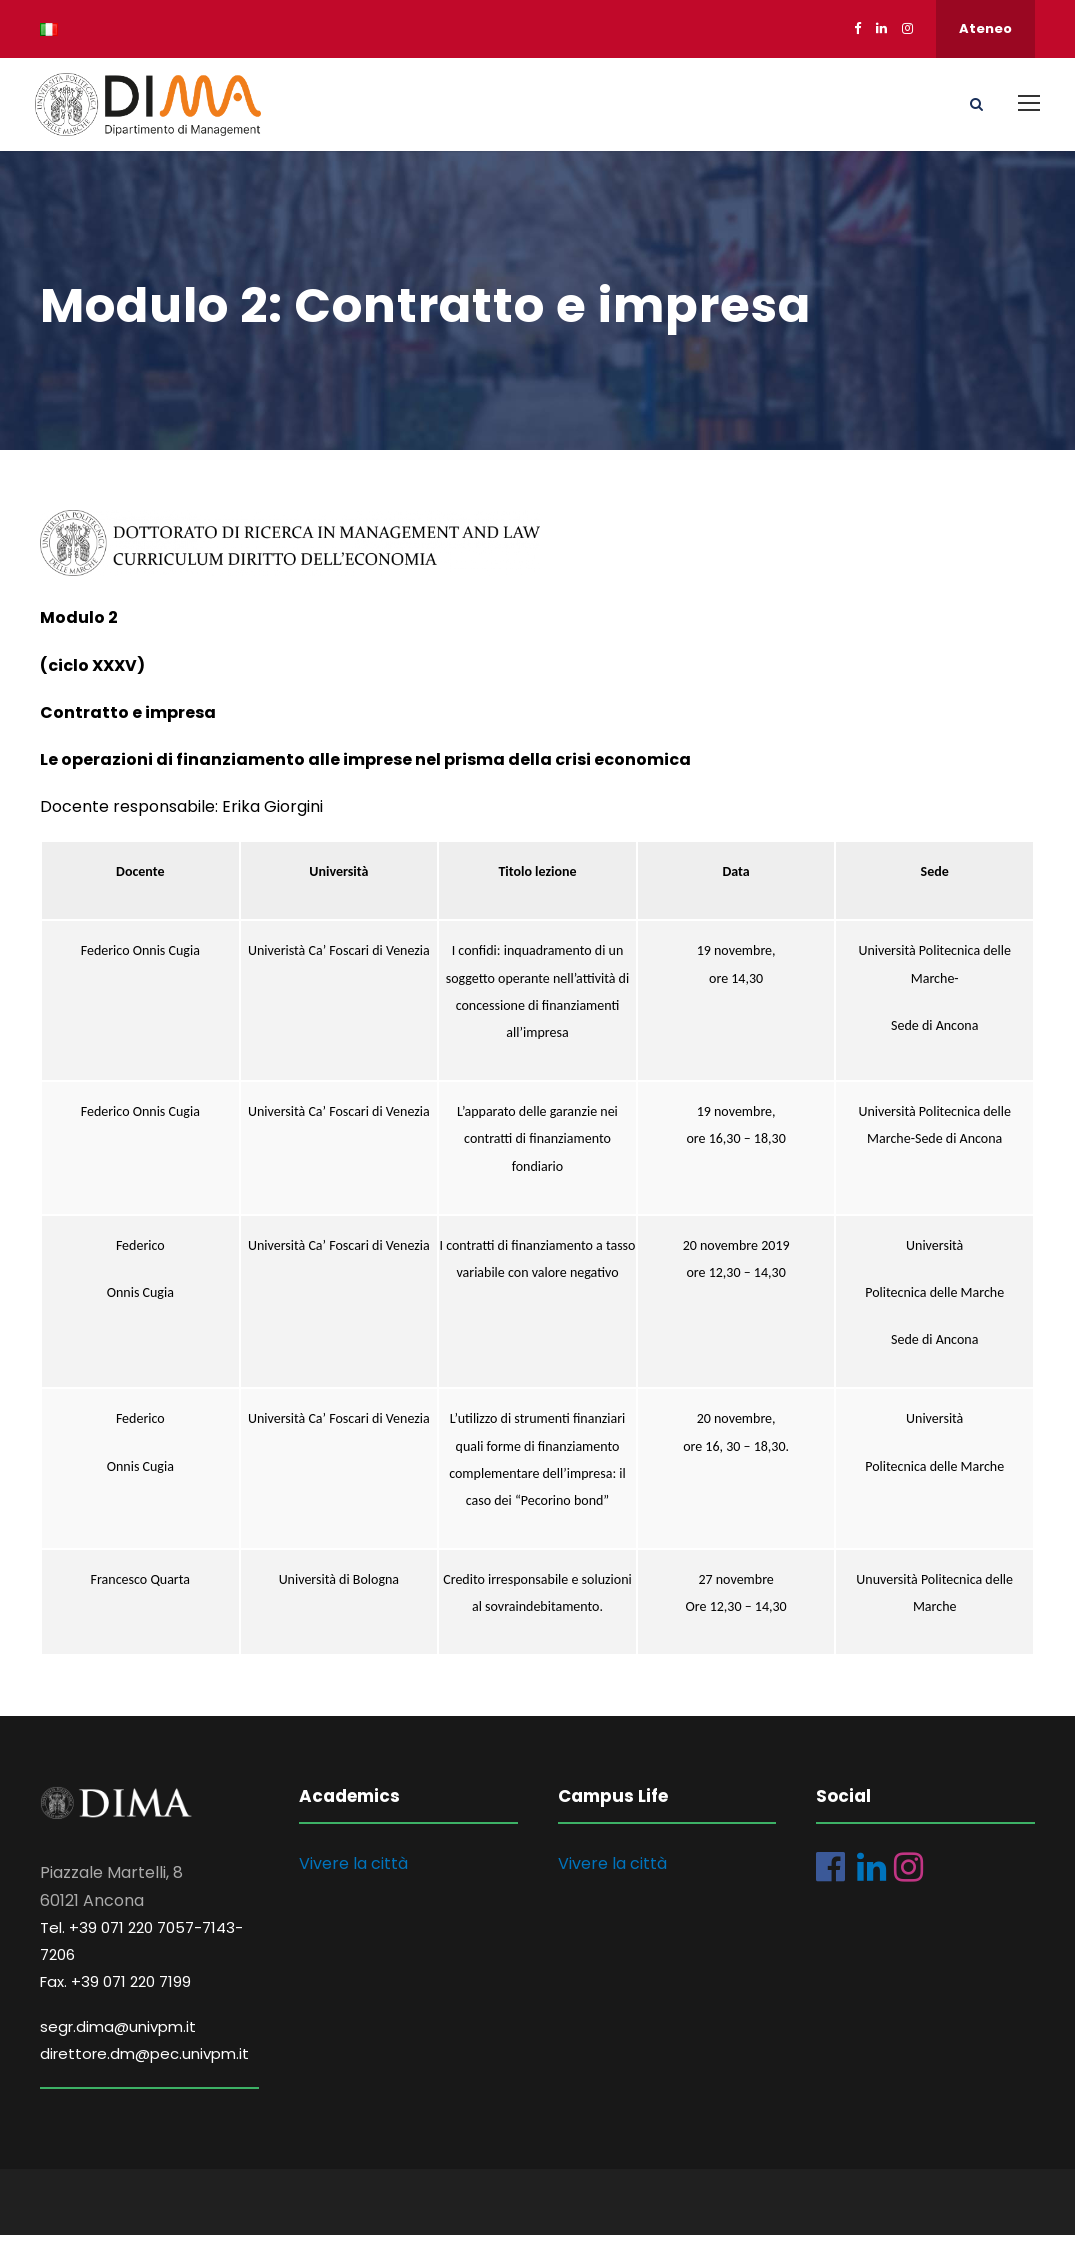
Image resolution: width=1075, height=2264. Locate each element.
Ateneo (985, 28)
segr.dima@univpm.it (118, 2054)
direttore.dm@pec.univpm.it (144, 2081)
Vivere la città (353, 1891)
